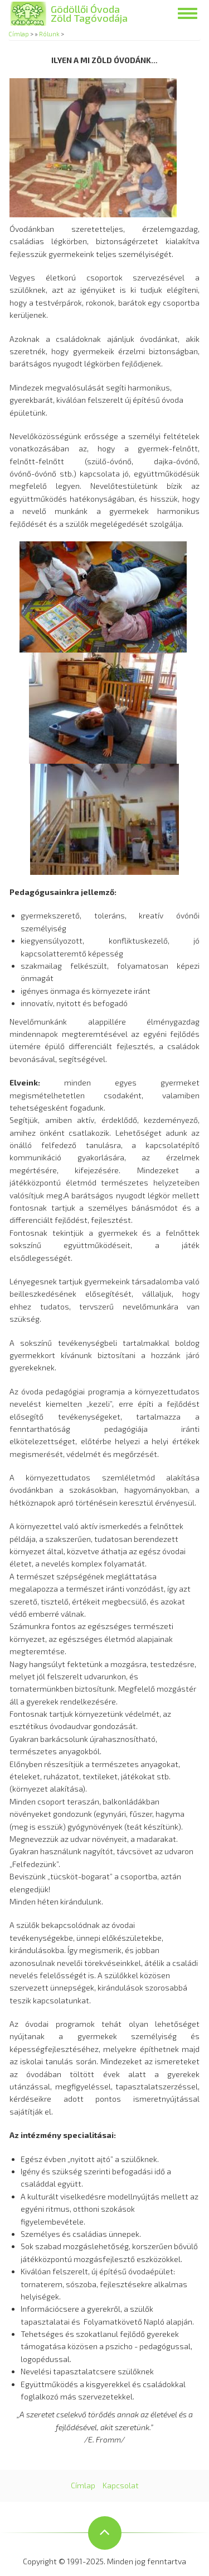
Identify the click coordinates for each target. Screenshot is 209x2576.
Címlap (18, 33)
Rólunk (49, 33)
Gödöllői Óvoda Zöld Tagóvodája (89, 13)
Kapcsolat (121, 2485)
